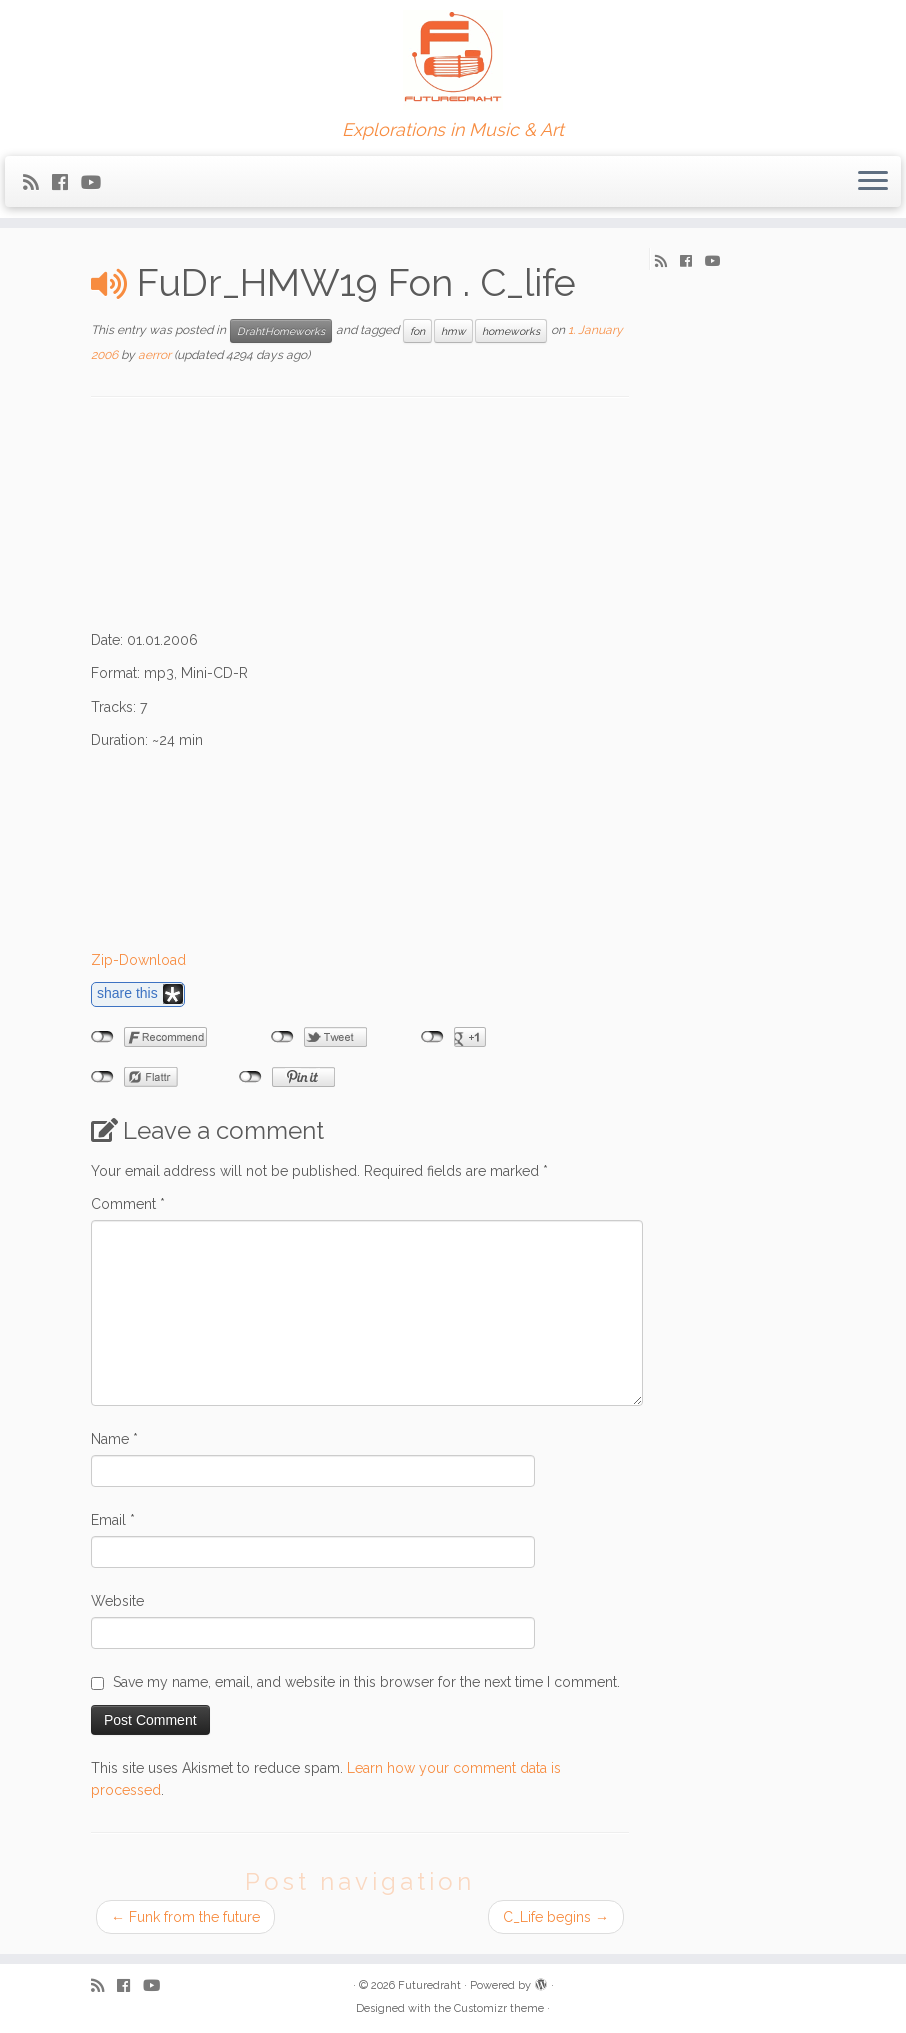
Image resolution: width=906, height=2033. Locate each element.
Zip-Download (138, 960)
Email (113, 1520)
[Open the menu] (873, 182)
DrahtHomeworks (281, 331)
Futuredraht (429, 1985)
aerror (154, 355)
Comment (128, 1204)
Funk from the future (185, 1917)
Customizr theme (499, 2008)
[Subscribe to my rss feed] (37, 182)
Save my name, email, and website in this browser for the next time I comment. (366, 1682)
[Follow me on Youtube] (97, 182)
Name (114, 1439)
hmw (453, 331)
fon (417, 331)
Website (117, 1601)
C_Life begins (556, 1917)
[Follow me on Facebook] (66, 182)
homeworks (511, 331)
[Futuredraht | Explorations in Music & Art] (453, 60)
